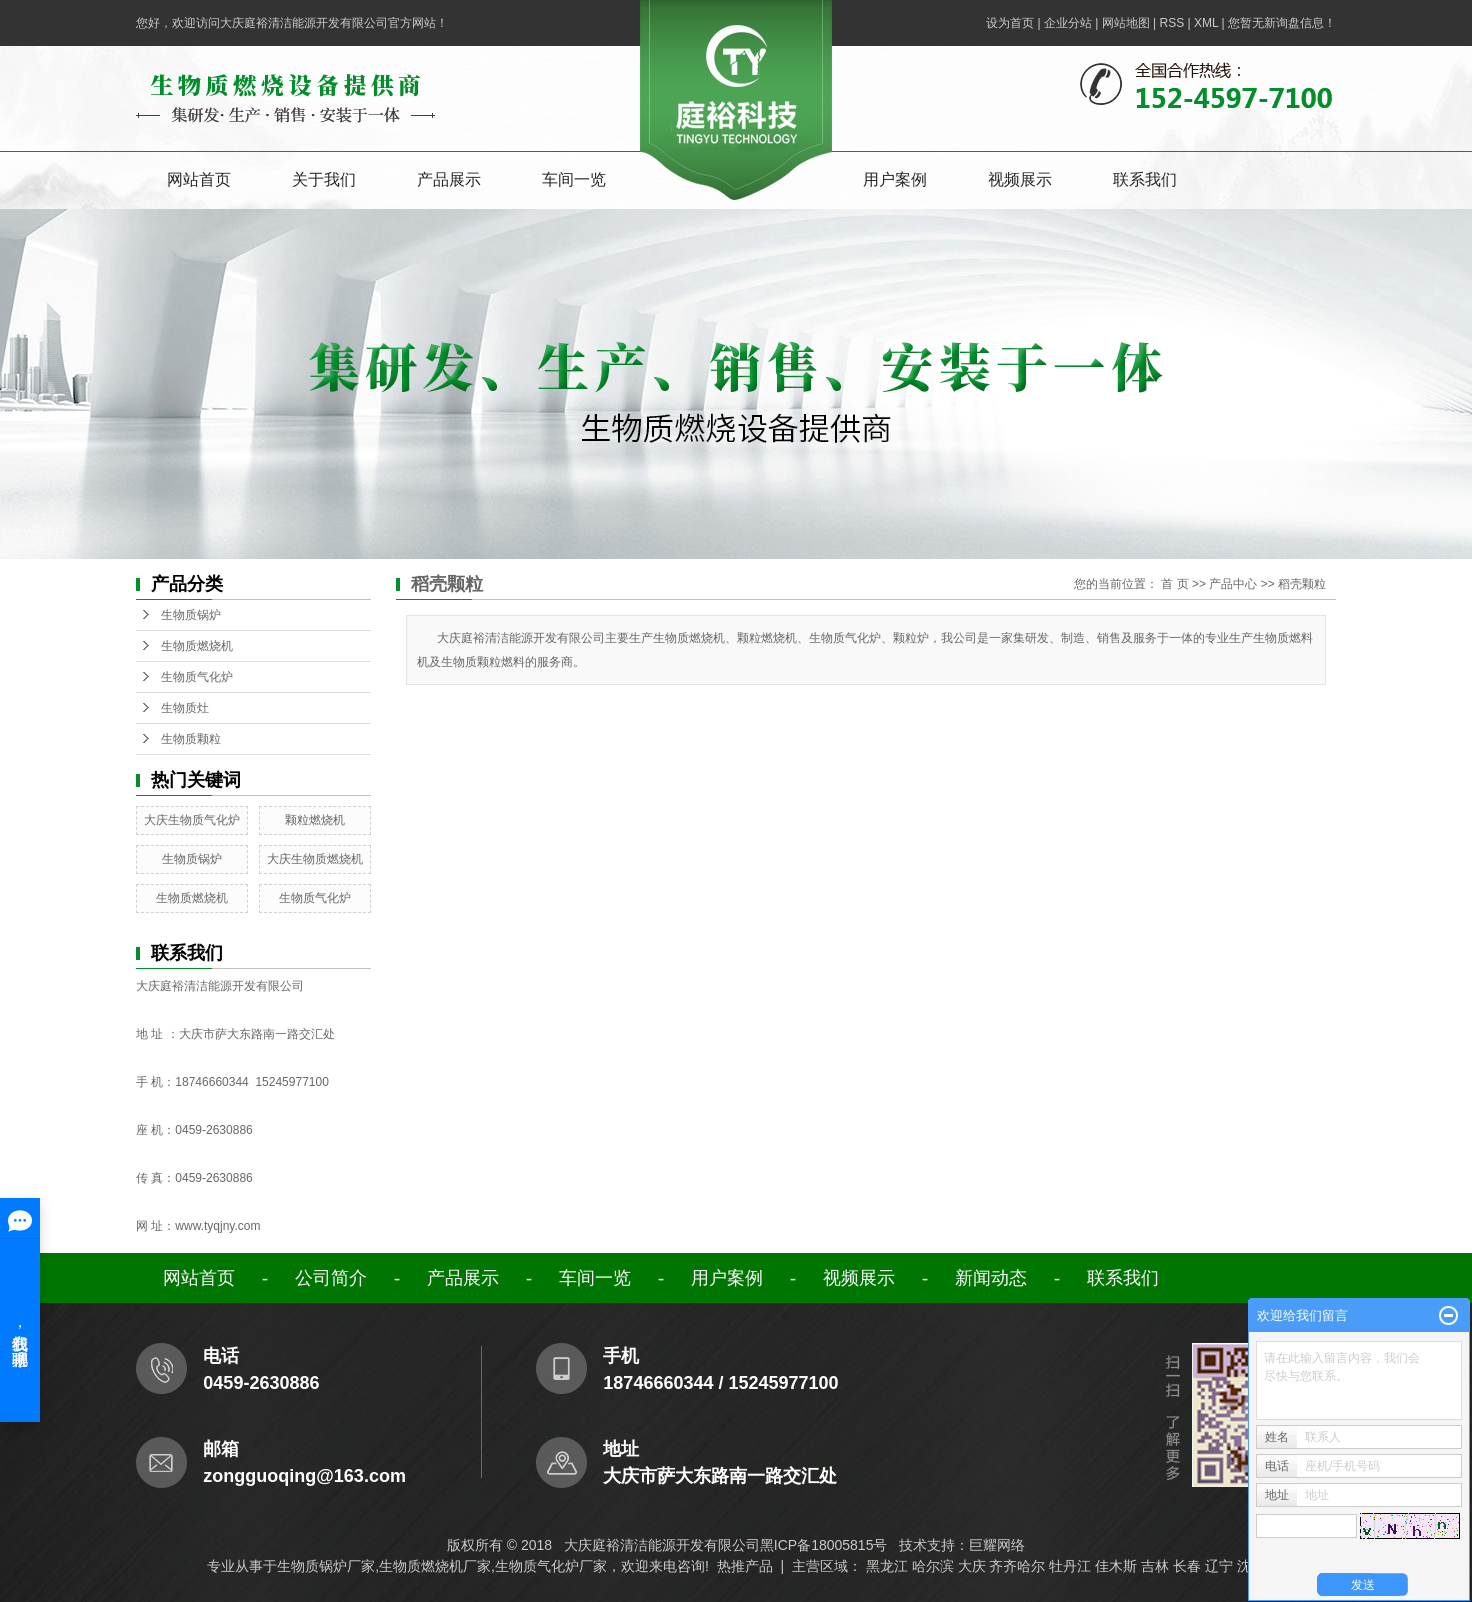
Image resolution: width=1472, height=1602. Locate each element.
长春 (1187, 1566)
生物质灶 (185, 708)
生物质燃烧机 (197, 646)
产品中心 (1233, 584)
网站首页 (199, 179)
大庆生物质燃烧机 (315, 859)
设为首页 (1010, 23)
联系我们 (1145, 179)
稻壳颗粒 (1302, 584)
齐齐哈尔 (1017, 1566)
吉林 (1155, 1566)
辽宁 (1219, 1566)
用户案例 (895, 179)
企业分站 (1068, 23)
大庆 (972, 1566)
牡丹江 (1070, 1566)
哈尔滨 (933, 1566)
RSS (1171, 23)
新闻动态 (991, 1278)
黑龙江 (887, 1566)
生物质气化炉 (197, 677)
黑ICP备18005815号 (824, 1545)
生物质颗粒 (191, 739)
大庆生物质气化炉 (192, 820)
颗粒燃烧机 (315, 820)
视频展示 (1020, 179)
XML (1206, 23)
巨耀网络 (997, 1545)
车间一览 (574, 179)
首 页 (1174, 584)
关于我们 (324, 179)
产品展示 (449, 179)
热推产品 (745, 1566)
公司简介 (331, 1278)
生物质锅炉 (191, 615)
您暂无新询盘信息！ (1282, 23)
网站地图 (1126, 23)
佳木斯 (1116, 1566)
